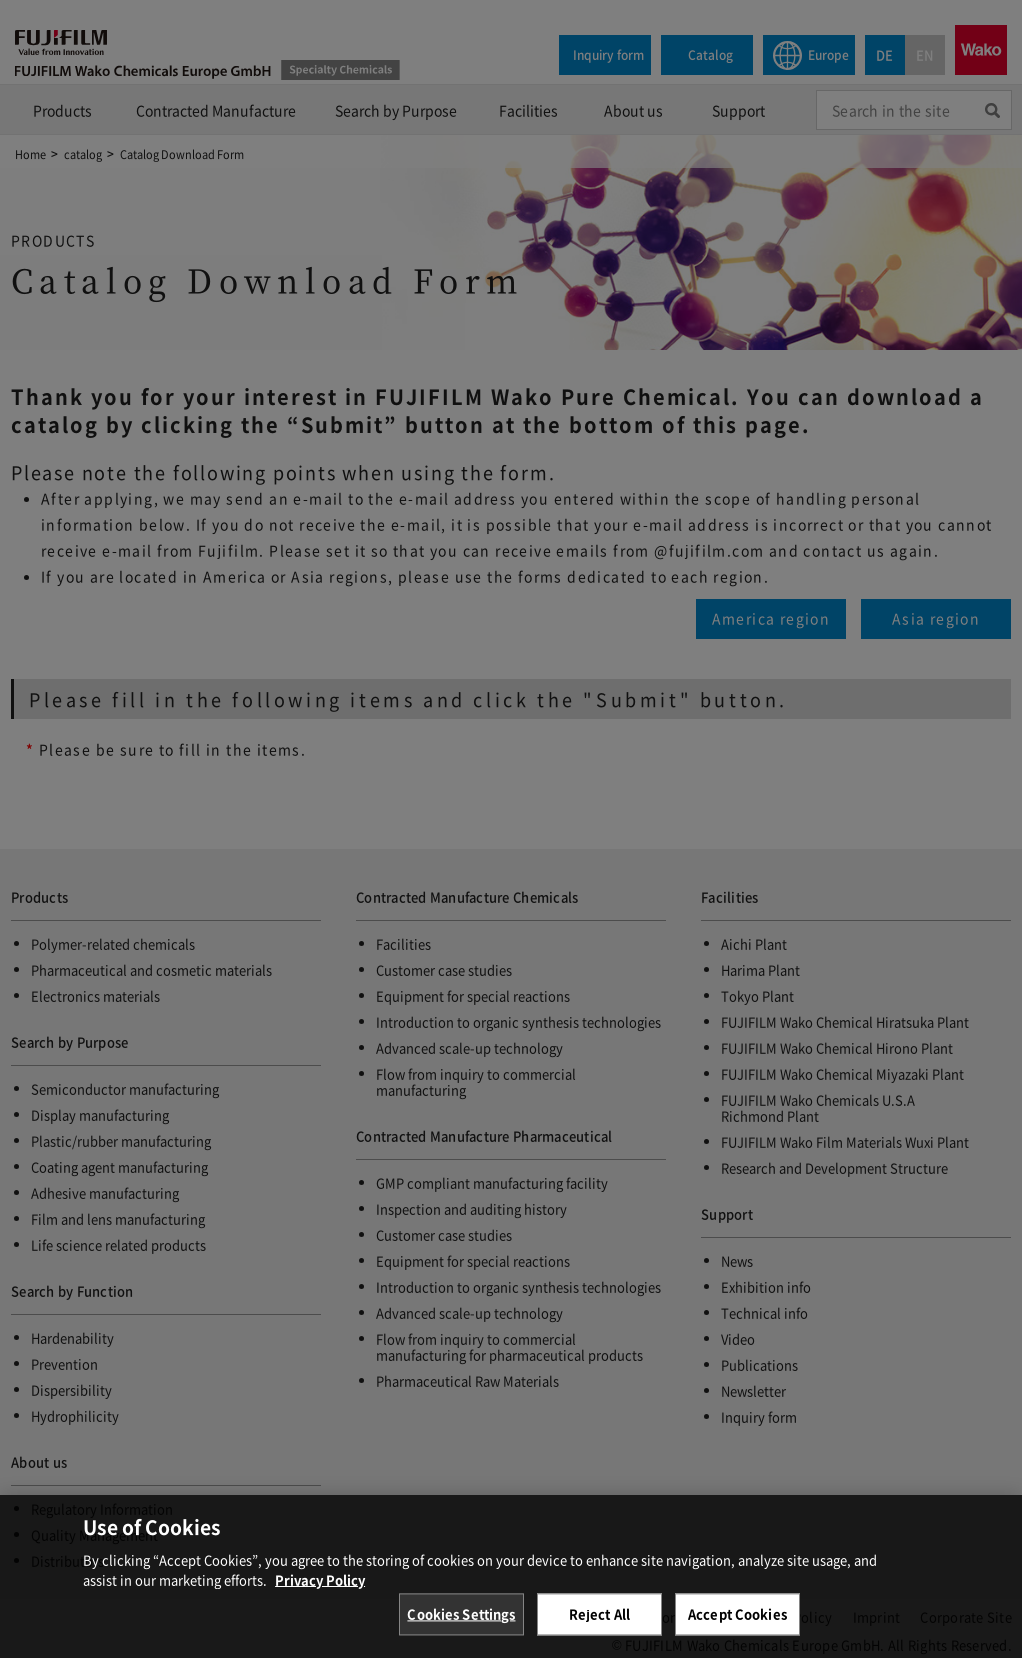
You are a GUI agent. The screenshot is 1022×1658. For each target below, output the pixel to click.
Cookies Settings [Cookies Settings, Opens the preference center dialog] (461, 1627)
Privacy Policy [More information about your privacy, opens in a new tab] (320, 1592)
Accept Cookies (737, 1627)
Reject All (599, 1627)
